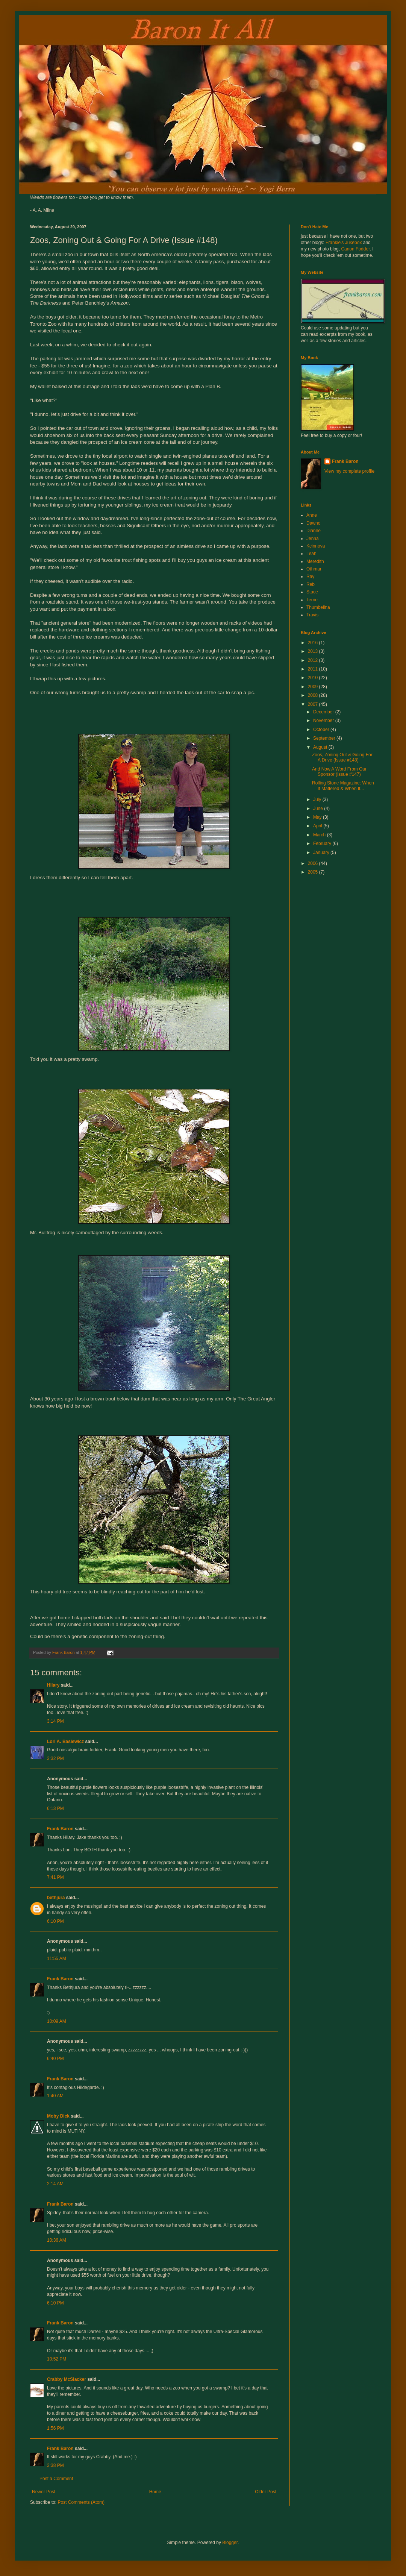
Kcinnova (315, 546)
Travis (312, 614)
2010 (313, 677)
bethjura (56, 1897)
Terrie (312, 599)
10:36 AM (56, 2240)
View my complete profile (349, 471)
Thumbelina (318, 607)
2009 (313, 686)
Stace (312, 592)
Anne (311, 515)
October (321, 729)
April (318, 825)
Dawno (313, 523)
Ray (310, 576)
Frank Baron (60, 1828)
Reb (310, 584)
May (318, 817)
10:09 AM (56, 2021)
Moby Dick (58, 2116)
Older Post (265, 2491)
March (320, 834)
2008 (313, 695)
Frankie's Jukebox (344, 242)
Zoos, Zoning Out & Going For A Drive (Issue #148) (342, 757)
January (321, 852)
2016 (313, 642)
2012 (313, 660)
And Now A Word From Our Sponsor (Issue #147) (339, 771)
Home (155, 2491)
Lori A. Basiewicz (65, 1741)
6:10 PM (55, 1921)
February (322, 843)
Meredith (315, 561)
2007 (313, 704)
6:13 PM (55, 1808)
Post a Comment (56, 2478)
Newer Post (43, 2491)
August (321, 747)
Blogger (230, 2542)
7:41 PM (55, 1877)
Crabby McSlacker (66, 2379)
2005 (313, 872)
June (318, 808)
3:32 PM (55, 1758)
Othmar (313, 569)
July (318, 799)
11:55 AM (56, 1958)
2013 (313, 651)
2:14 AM (55, 2183)
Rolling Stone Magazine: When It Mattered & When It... (343, 785)
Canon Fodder (355, 249)
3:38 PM (55, 2465)
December (324, 712)
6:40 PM (55, 2058)
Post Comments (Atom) (81, 2502)
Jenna (312, 538)
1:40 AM (55, 2095)
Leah (311, 553)
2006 (313, 863)
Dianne (313, 530)
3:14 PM (55, 1721)
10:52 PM (56, 2359)
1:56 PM (55, 2428)
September (324, 738)
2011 (313, 669)
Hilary (53, 1685)
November (324, 720)
